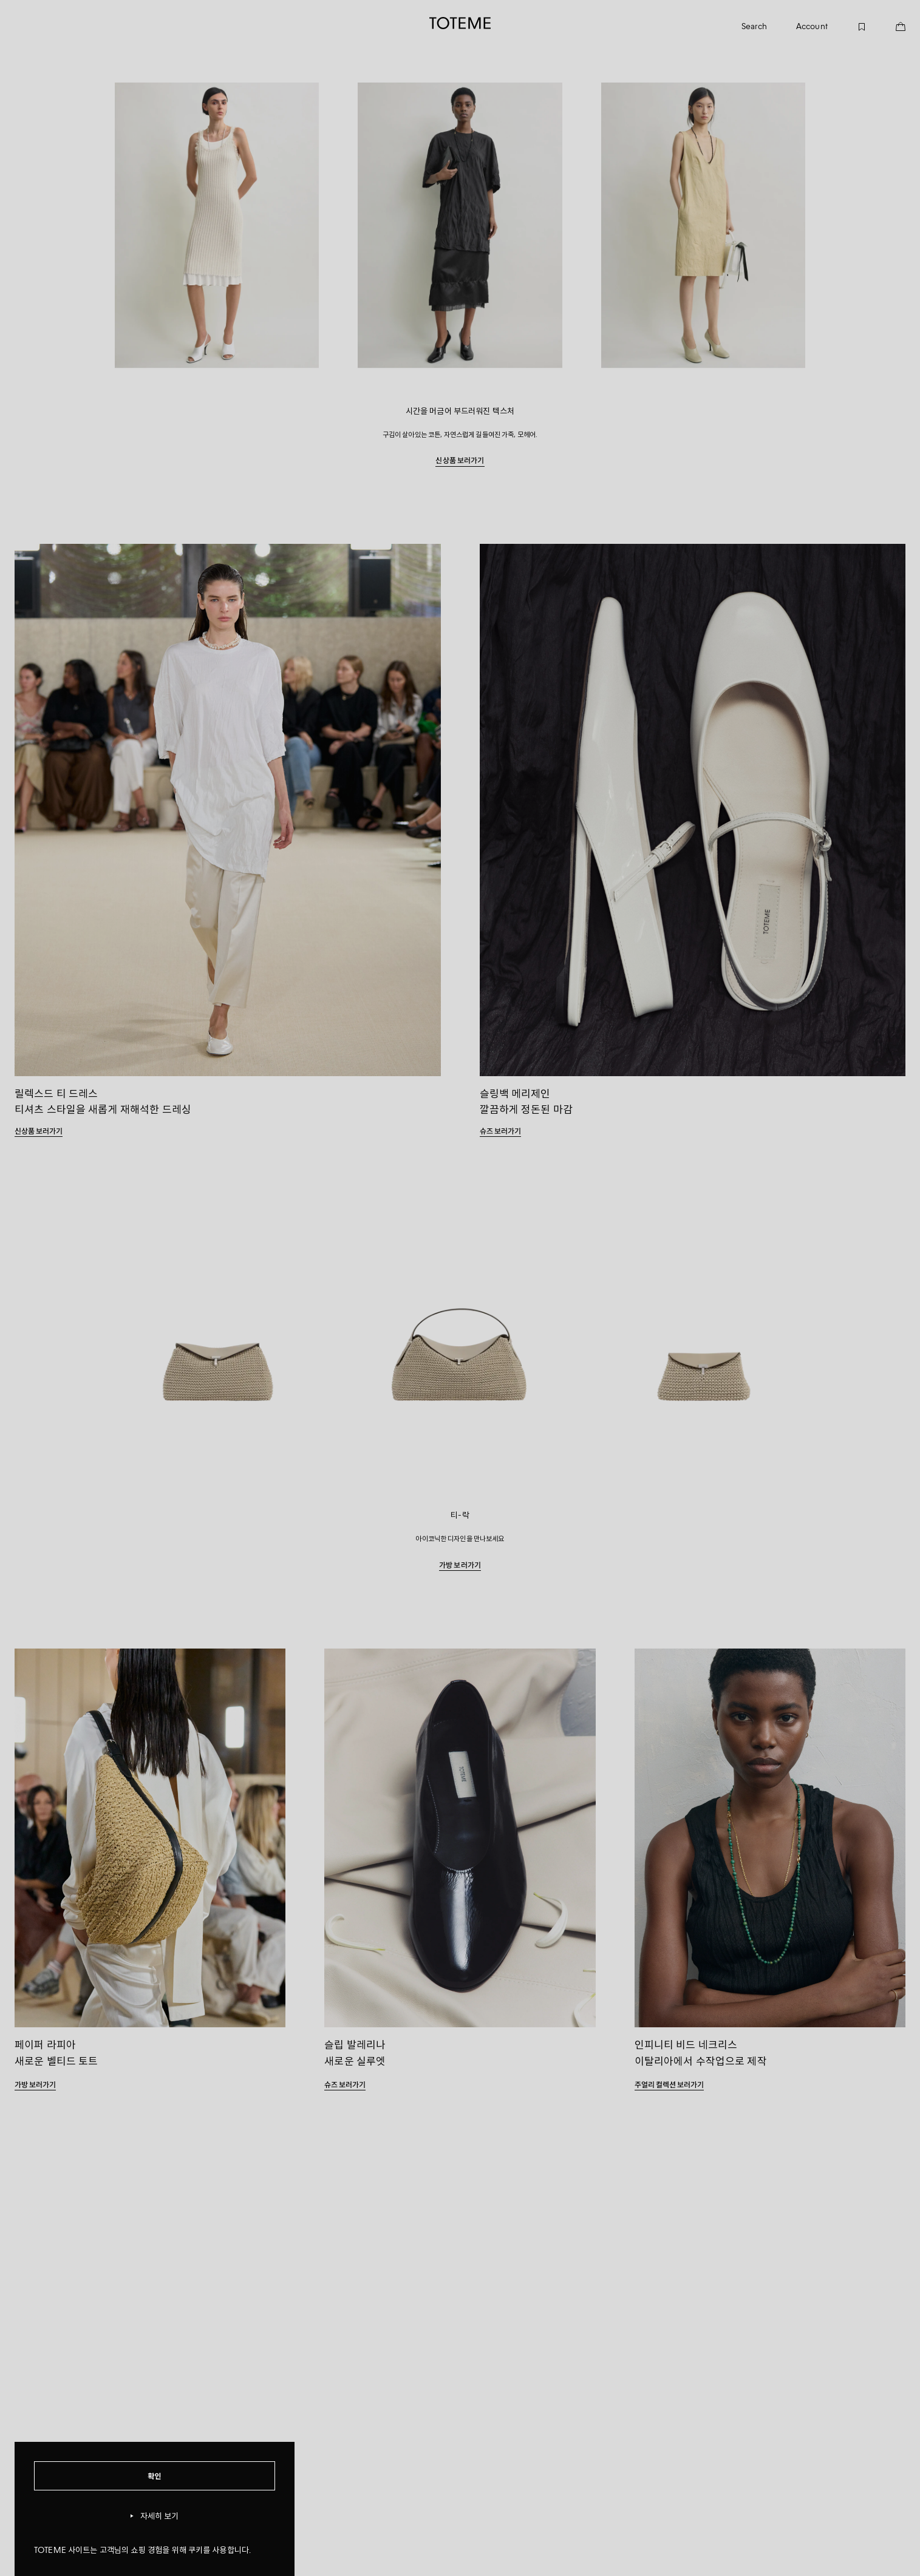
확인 (155, 2475)
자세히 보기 (155, 2516)
